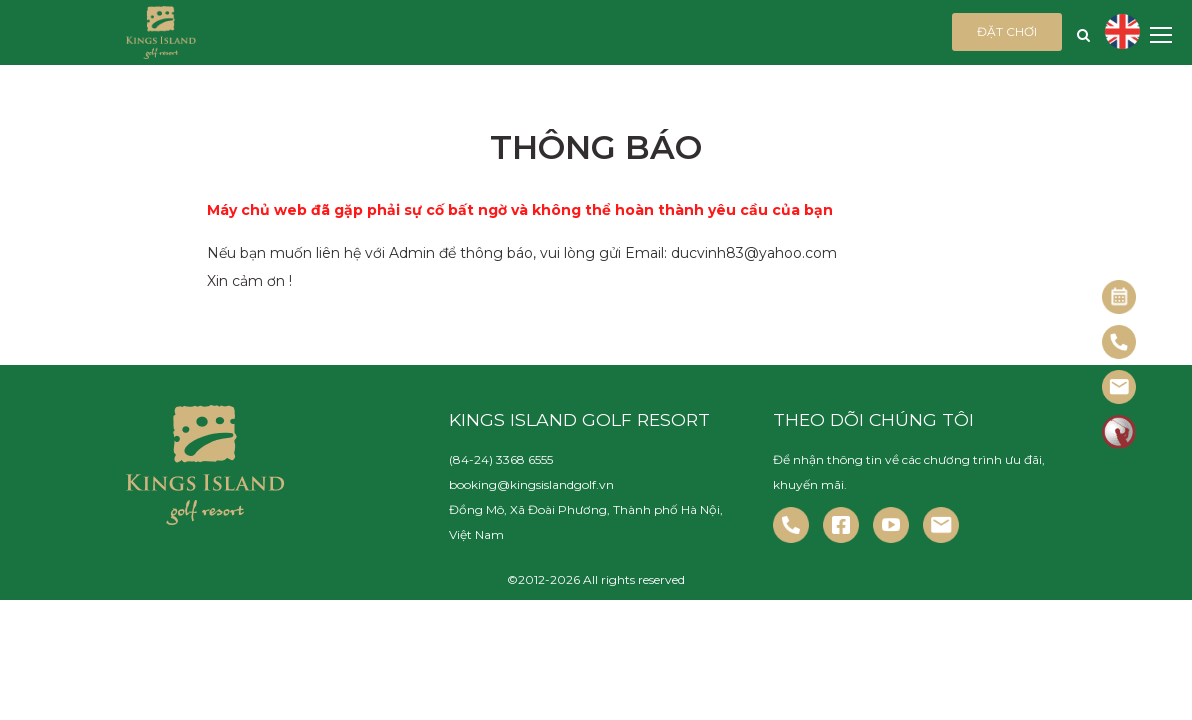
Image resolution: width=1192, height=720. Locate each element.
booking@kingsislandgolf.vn (531, 484)
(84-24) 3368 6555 (501, 459)
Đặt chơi (1007, 31)
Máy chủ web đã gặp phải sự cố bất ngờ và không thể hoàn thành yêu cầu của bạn (520, 210)
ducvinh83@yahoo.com (754, 253)
